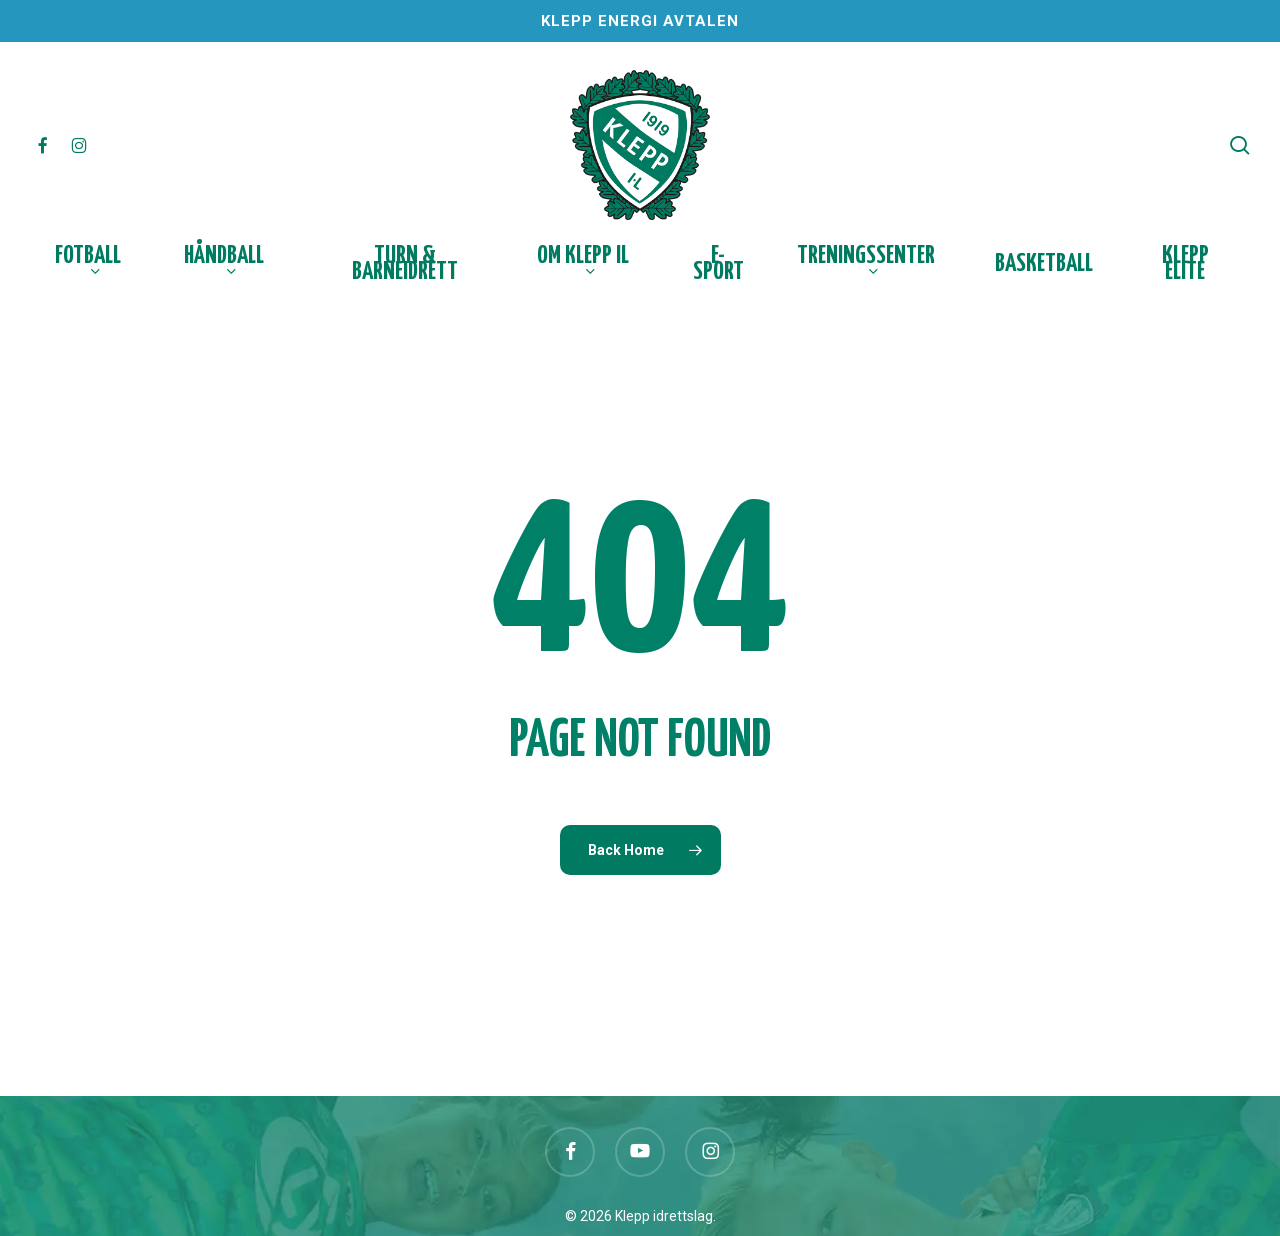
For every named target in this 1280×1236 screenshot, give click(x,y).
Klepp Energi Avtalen (640, 21)
